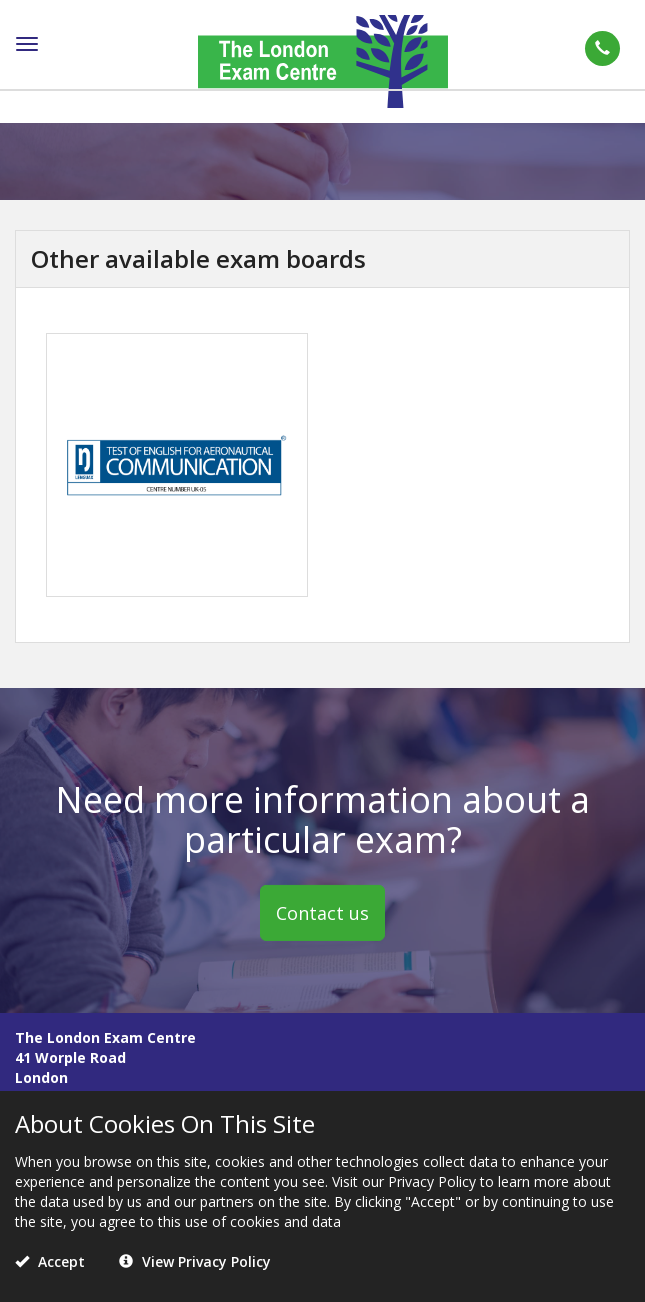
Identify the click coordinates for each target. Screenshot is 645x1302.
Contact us (322, 912)
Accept (50, 1261)
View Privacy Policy (195, 1261)
